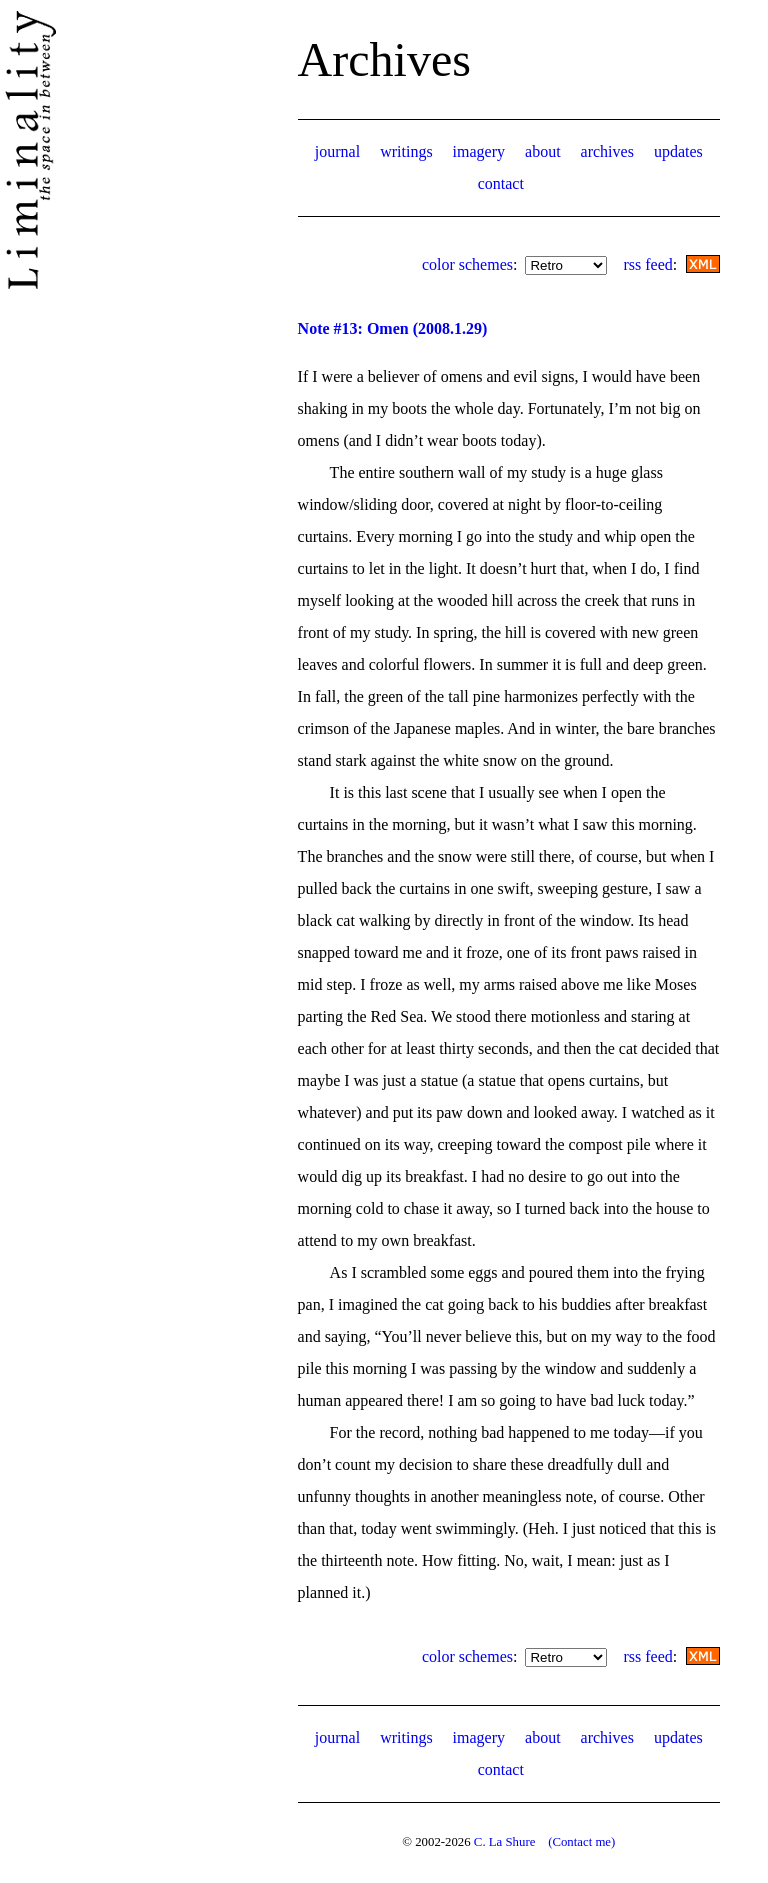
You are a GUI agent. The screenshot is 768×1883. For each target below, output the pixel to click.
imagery (479, 151)
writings (406, 151)
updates (678, 151)
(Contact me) (581, 1842)
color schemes (467, 264)
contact (501, 183)
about (543, 151)
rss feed (647, 264)
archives (607, 151)
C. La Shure (505, 1842)
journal (337, 151)
